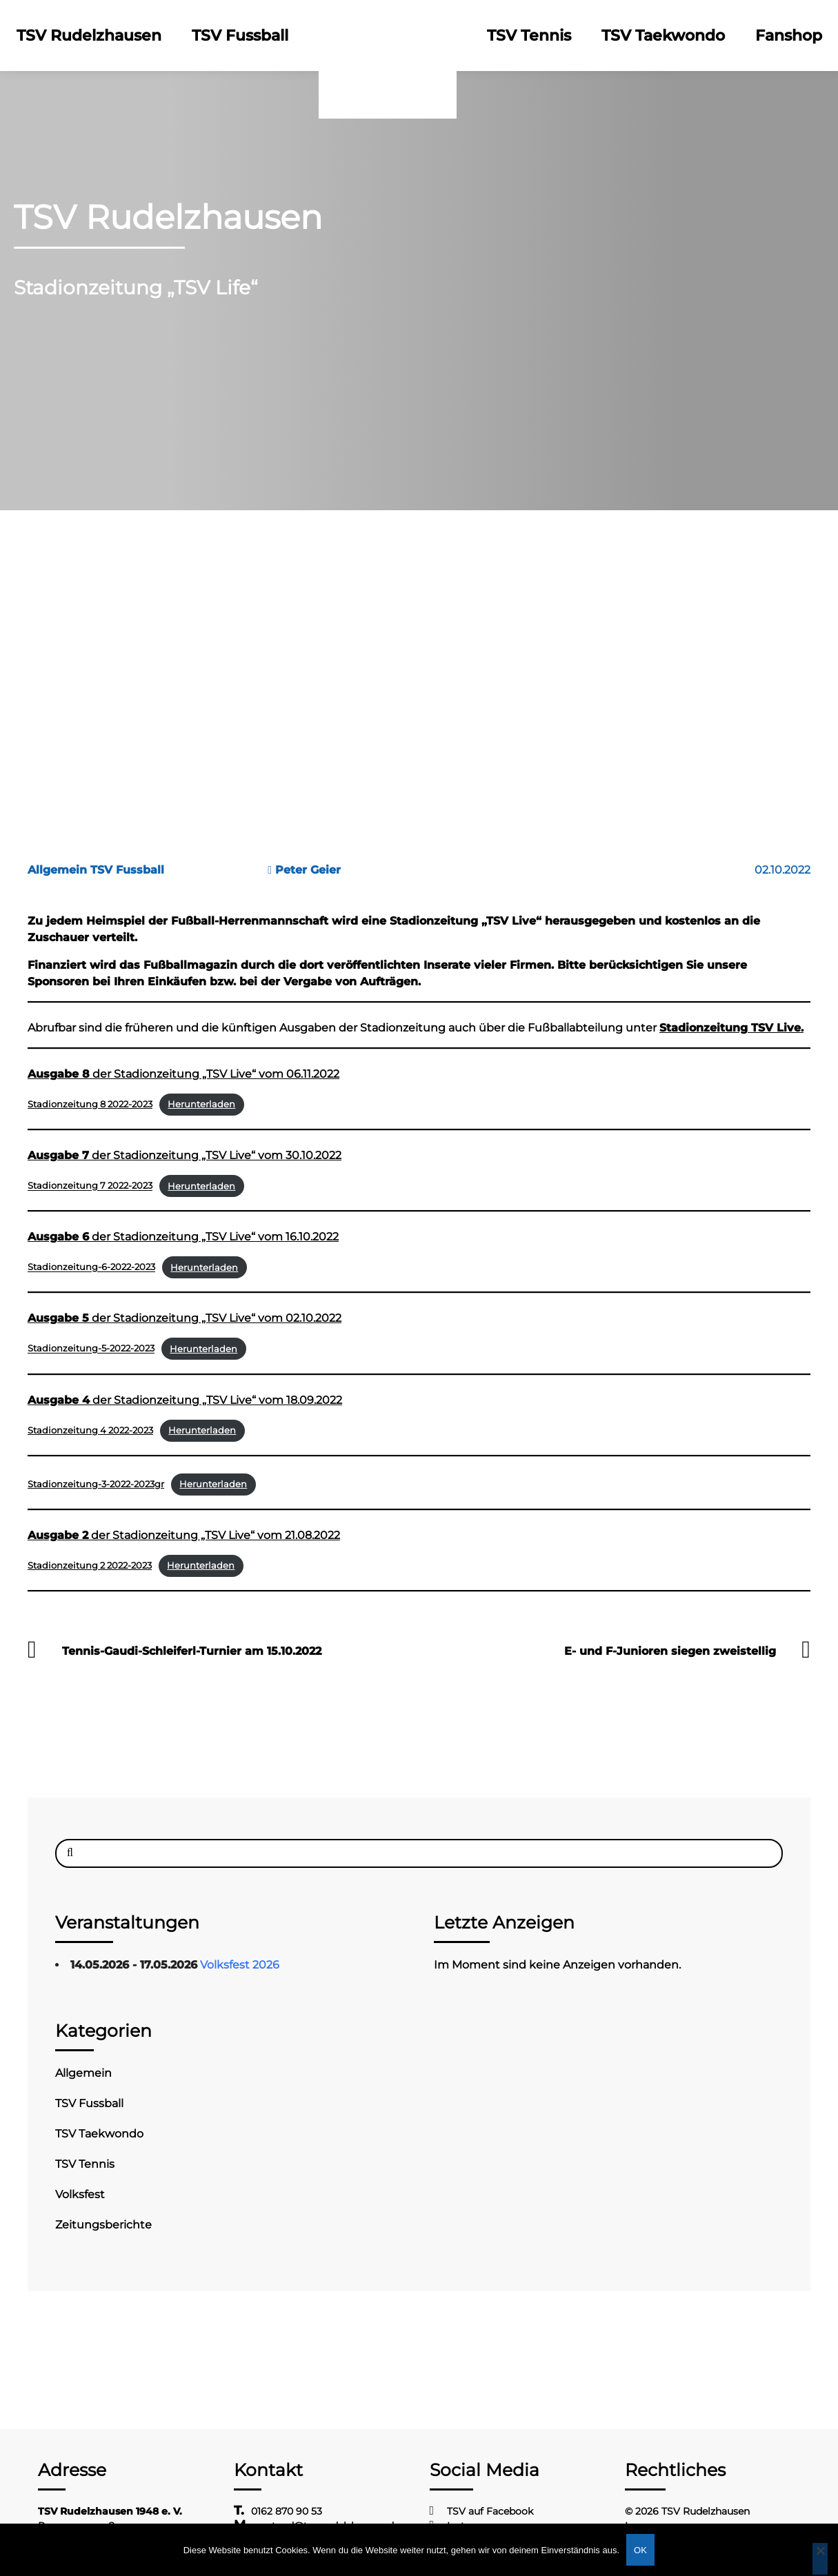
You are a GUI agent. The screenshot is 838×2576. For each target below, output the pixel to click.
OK (640, 2550)
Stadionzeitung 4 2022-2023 (90, 1430)
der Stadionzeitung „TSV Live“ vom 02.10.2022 (184, 1318)
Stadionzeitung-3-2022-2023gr (96, 1484)
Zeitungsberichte (103, 2224)
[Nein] (820, 2559)
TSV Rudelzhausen (89, 35)
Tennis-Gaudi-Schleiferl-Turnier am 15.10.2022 (191, 1651)
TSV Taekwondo (663, 35)
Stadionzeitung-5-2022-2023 (91, 1349)
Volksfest (80, 2194)
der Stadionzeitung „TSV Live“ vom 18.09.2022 (185, 1400)
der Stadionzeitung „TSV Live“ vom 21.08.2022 (184, 1535)
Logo (387, 35)
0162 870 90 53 (286, 2511)
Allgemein (83, 2073)
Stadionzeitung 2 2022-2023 (90, 1565)
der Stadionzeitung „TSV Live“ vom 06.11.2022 (183, 1073)
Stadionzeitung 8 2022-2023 (90, 1104)
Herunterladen (201, 1104)
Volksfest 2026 (239, 1964)
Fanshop (788, 35)
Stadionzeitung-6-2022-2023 (91, 1267)
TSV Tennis (529, 35)
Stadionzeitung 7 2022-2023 (90, 1186)
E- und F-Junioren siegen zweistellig (670, 1651)
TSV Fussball (240, 35)
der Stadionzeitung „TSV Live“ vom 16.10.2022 (183, 1236)
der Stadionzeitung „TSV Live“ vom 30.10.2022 (184, 1155)
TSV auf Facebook (490, 2511)
